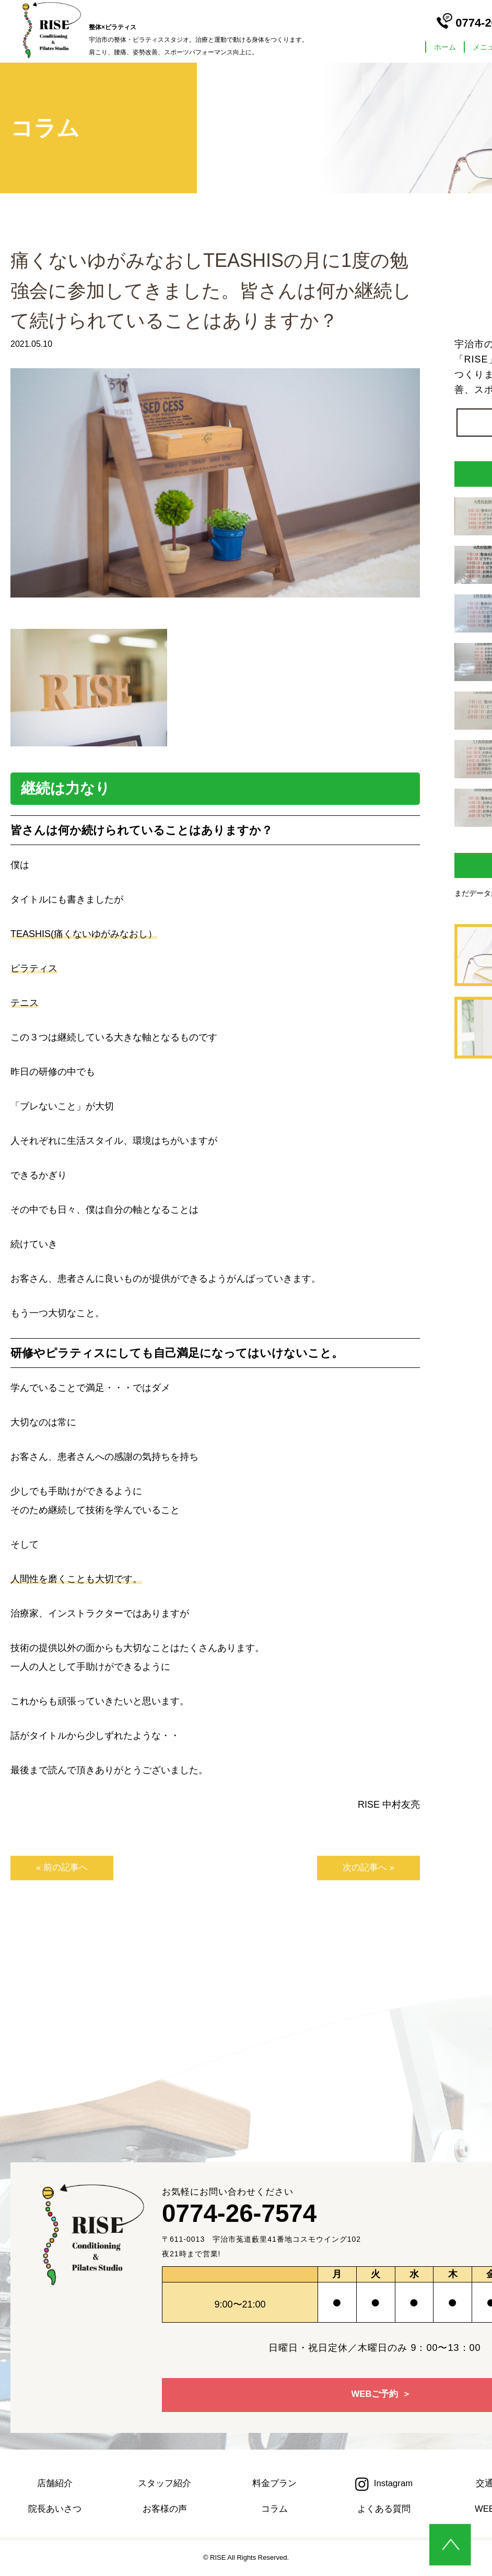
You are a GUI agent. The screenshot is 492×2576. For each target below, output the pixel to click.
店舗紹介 (55, 2484)
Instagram (384, 2484)
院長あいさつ (55, 2509)
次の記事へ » (375, 1868)
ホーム (445, 47)
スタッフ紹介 (164, 2484)
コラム (274, 2509)
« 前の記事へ (54, 1868)
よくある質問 (384, 2509)
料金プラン (274, 2484)
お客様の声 (164, 2509)
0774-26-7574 (248, 2215)
